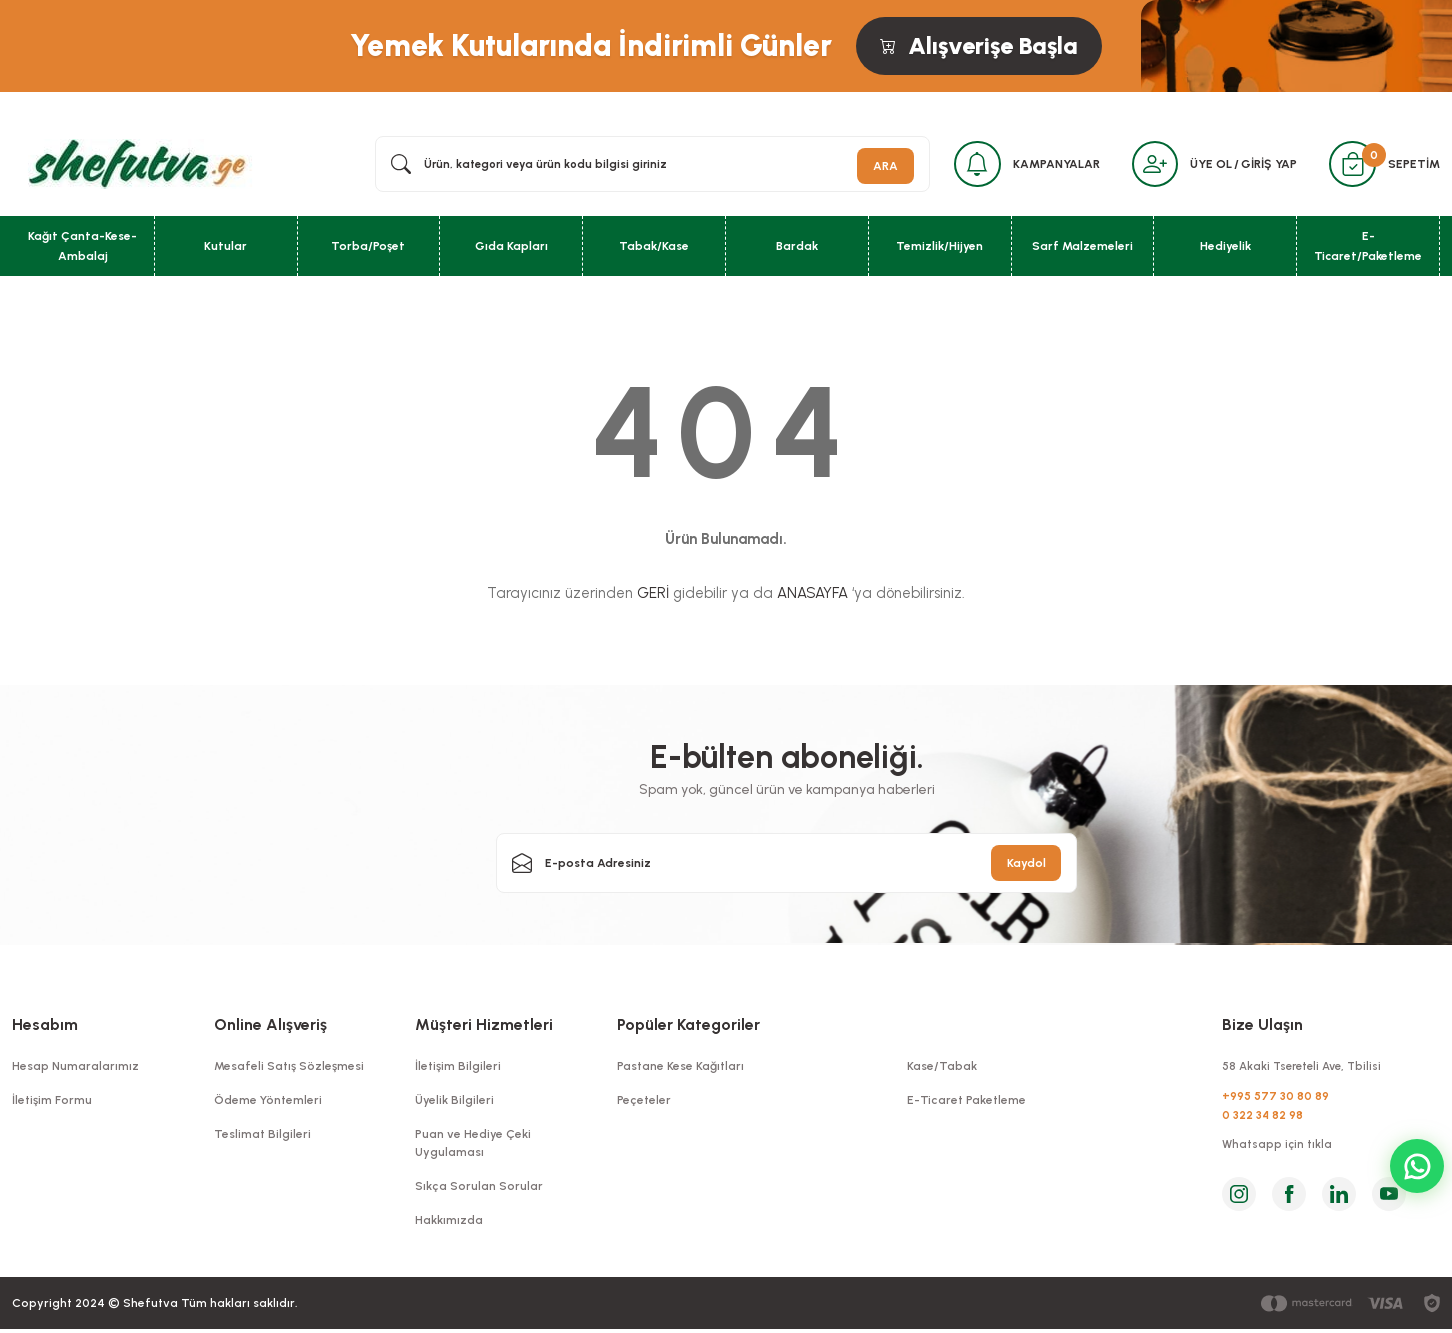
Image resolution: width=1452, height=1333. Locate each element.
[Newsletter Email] (786, 867)
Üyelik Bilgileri (454, 1104)
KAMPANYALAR (1045, 166)
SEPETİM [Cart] (1414, 166)
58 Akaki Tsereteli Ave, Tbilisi (1306, 1070)
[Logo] (133, 165)
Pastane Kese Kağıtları (680, 1070)
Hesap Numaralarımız (75, 1070)
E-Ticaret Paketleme (966, 1104)
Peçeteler (644, 1104)
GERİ (653, 598)
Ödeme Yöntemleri (268, 1104)
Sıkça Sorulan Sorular (479, 1190)
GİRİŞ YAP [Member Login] (1264, 166)
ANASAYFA (812, 598)
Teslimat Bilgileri (262, 1138)
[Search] (644, 166)
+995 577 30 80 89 (1276, 1101)
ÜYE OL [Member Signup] (1206, 166)
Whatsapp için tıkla (1278, 1152)
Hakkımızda (449, 1224)
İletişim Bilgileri (458, 1070)
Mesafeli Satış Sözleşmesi (289, 1070)
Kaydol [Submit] (1026, 867)
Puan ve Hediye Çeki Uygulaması (473, 1147)
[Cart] (1350, 166)
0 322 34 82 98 (1264, 1121)
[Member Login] (1147, 166)
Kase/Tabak (942, 1070)
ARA (869, 166)
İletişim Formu (52, 1104)
